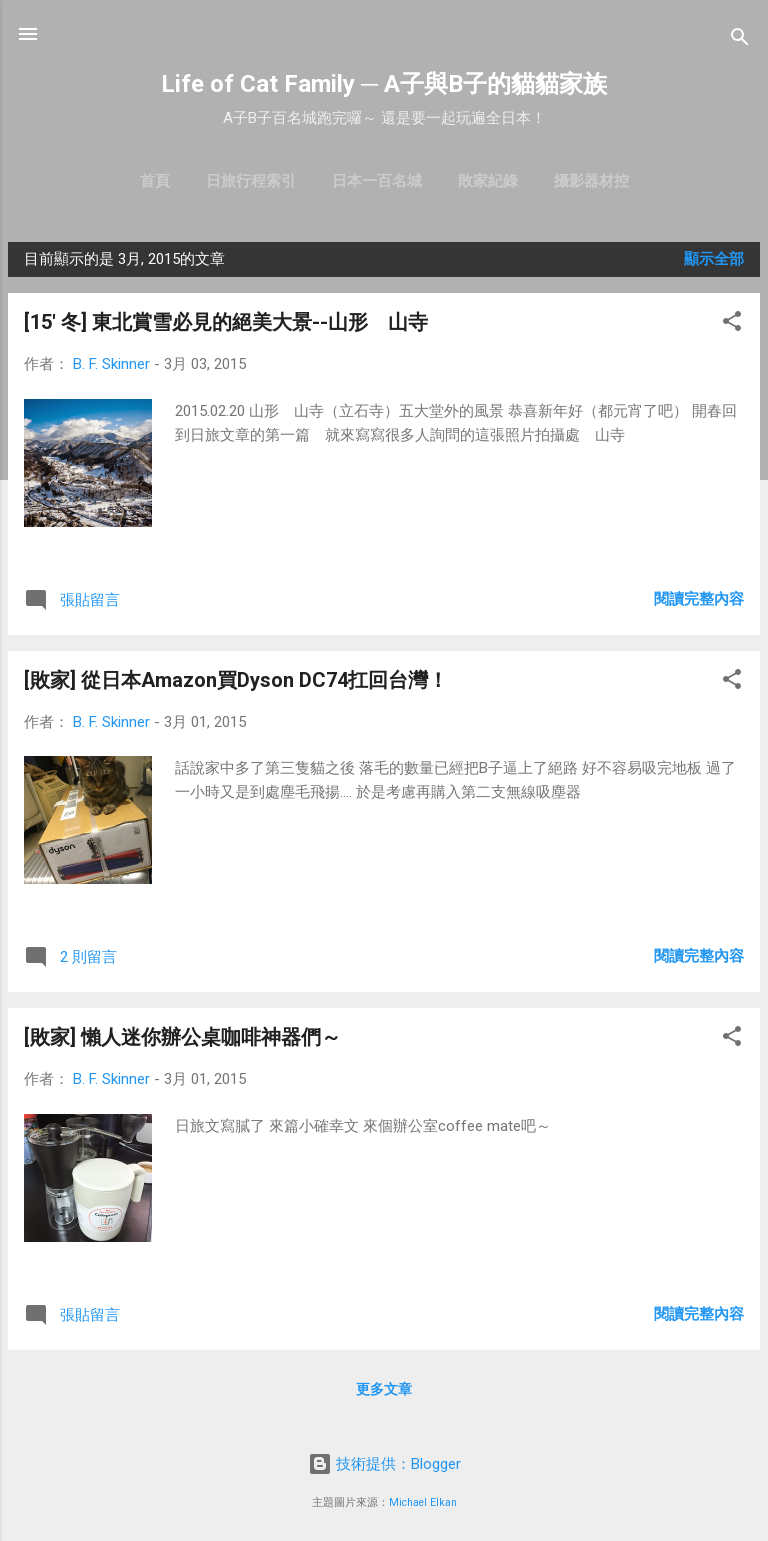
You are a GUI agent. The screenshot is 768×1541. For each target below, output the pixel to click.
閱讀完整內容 (699, 599)
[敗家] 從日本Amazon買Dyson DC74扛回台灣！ (236, 680)
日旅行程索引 (251, 181)
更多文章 (384, 1389)
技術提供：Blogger (384, 1464)
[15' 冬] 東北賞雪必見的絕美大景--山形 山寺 (226, 322)
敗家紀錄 (488, 181)
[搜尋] (740, 40)
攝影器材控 (591, 181)
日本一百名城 (377, 181)
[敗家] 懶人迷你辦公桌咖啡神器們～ (182, 1037)
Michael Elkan (423, 1502)
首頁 (155, 181)
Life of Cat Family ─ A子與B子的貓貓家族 (384, 84)
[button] (732, 324)
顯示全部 (714, 259)
